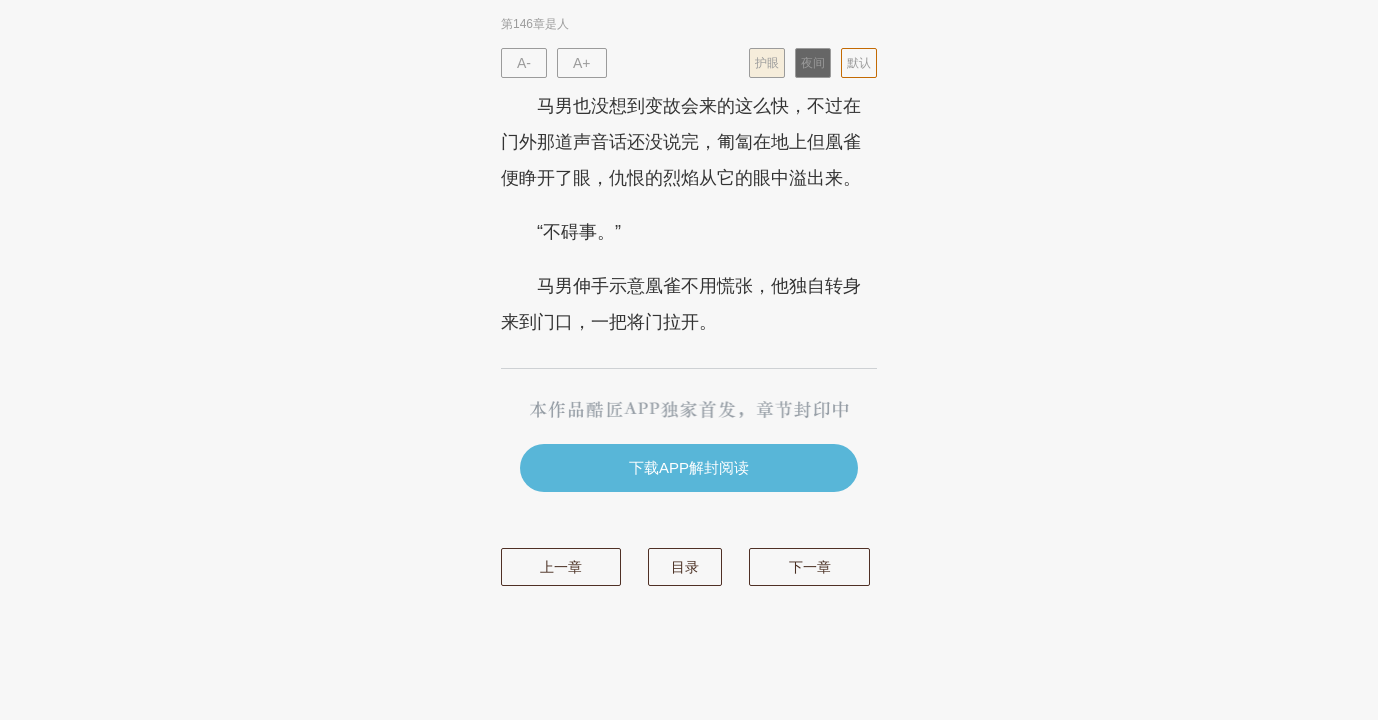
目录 (685, 567)
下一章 (810, 567)
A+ (582, 63)
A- (524, 63)
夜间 (813, 63)
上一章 (561, 567)
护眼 (767, 63)
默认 (859, 63)
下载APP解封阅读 (689, 467)
